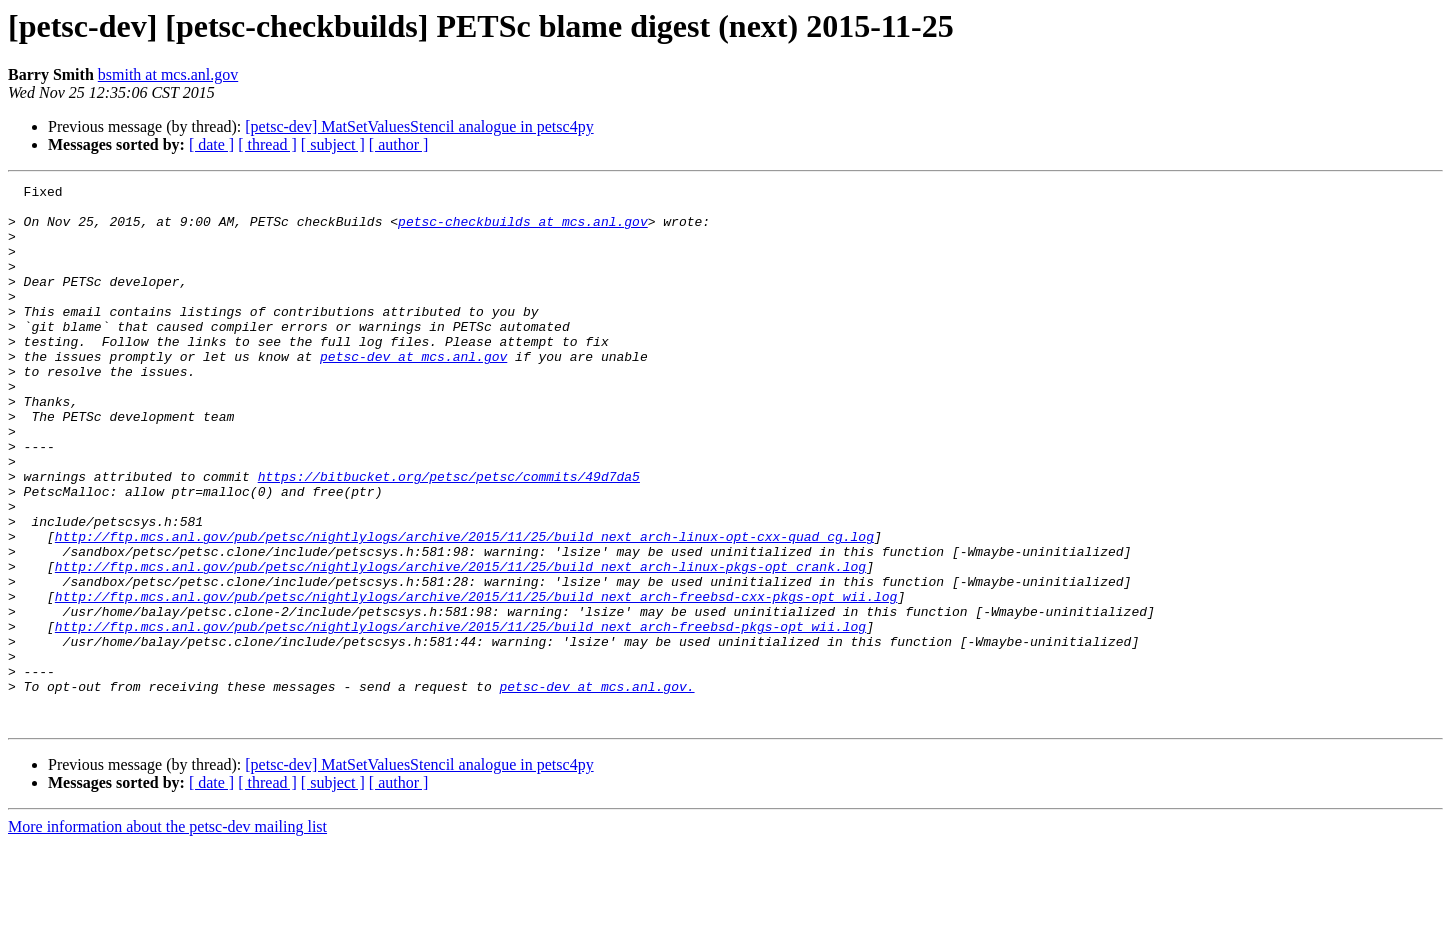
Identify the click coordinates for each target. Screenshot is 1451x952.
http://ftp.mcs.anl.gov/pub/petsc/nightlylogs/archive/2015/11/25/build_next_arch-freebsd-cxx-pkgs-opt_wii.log (476, 680)
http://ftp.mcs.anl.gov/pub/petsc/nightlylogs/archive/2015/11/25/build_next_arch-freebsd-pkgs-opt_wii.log (460, 716)
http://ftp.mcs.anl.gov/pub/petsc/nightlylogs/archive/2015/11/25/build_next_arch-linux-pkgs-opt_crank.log (460, 644)
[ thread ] (267, 144)
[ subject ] (333, 144)
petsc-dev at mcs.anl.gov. (596, 788)
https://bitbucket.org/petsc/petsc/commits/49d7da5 (449, 536)
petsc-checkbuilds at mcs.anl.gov (523, 230)
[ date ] (211, 144)
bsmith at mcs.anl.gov (168, 74)
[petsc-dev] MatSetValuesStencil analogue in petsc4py (419, 126)
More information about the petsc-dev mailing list (167, 934)
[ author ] (399, 144)
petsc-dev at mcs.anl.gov (413, 392)
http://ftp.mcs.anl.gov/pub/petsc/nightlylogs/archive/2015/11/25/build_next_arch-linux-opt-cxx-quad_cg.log (464, 608)
